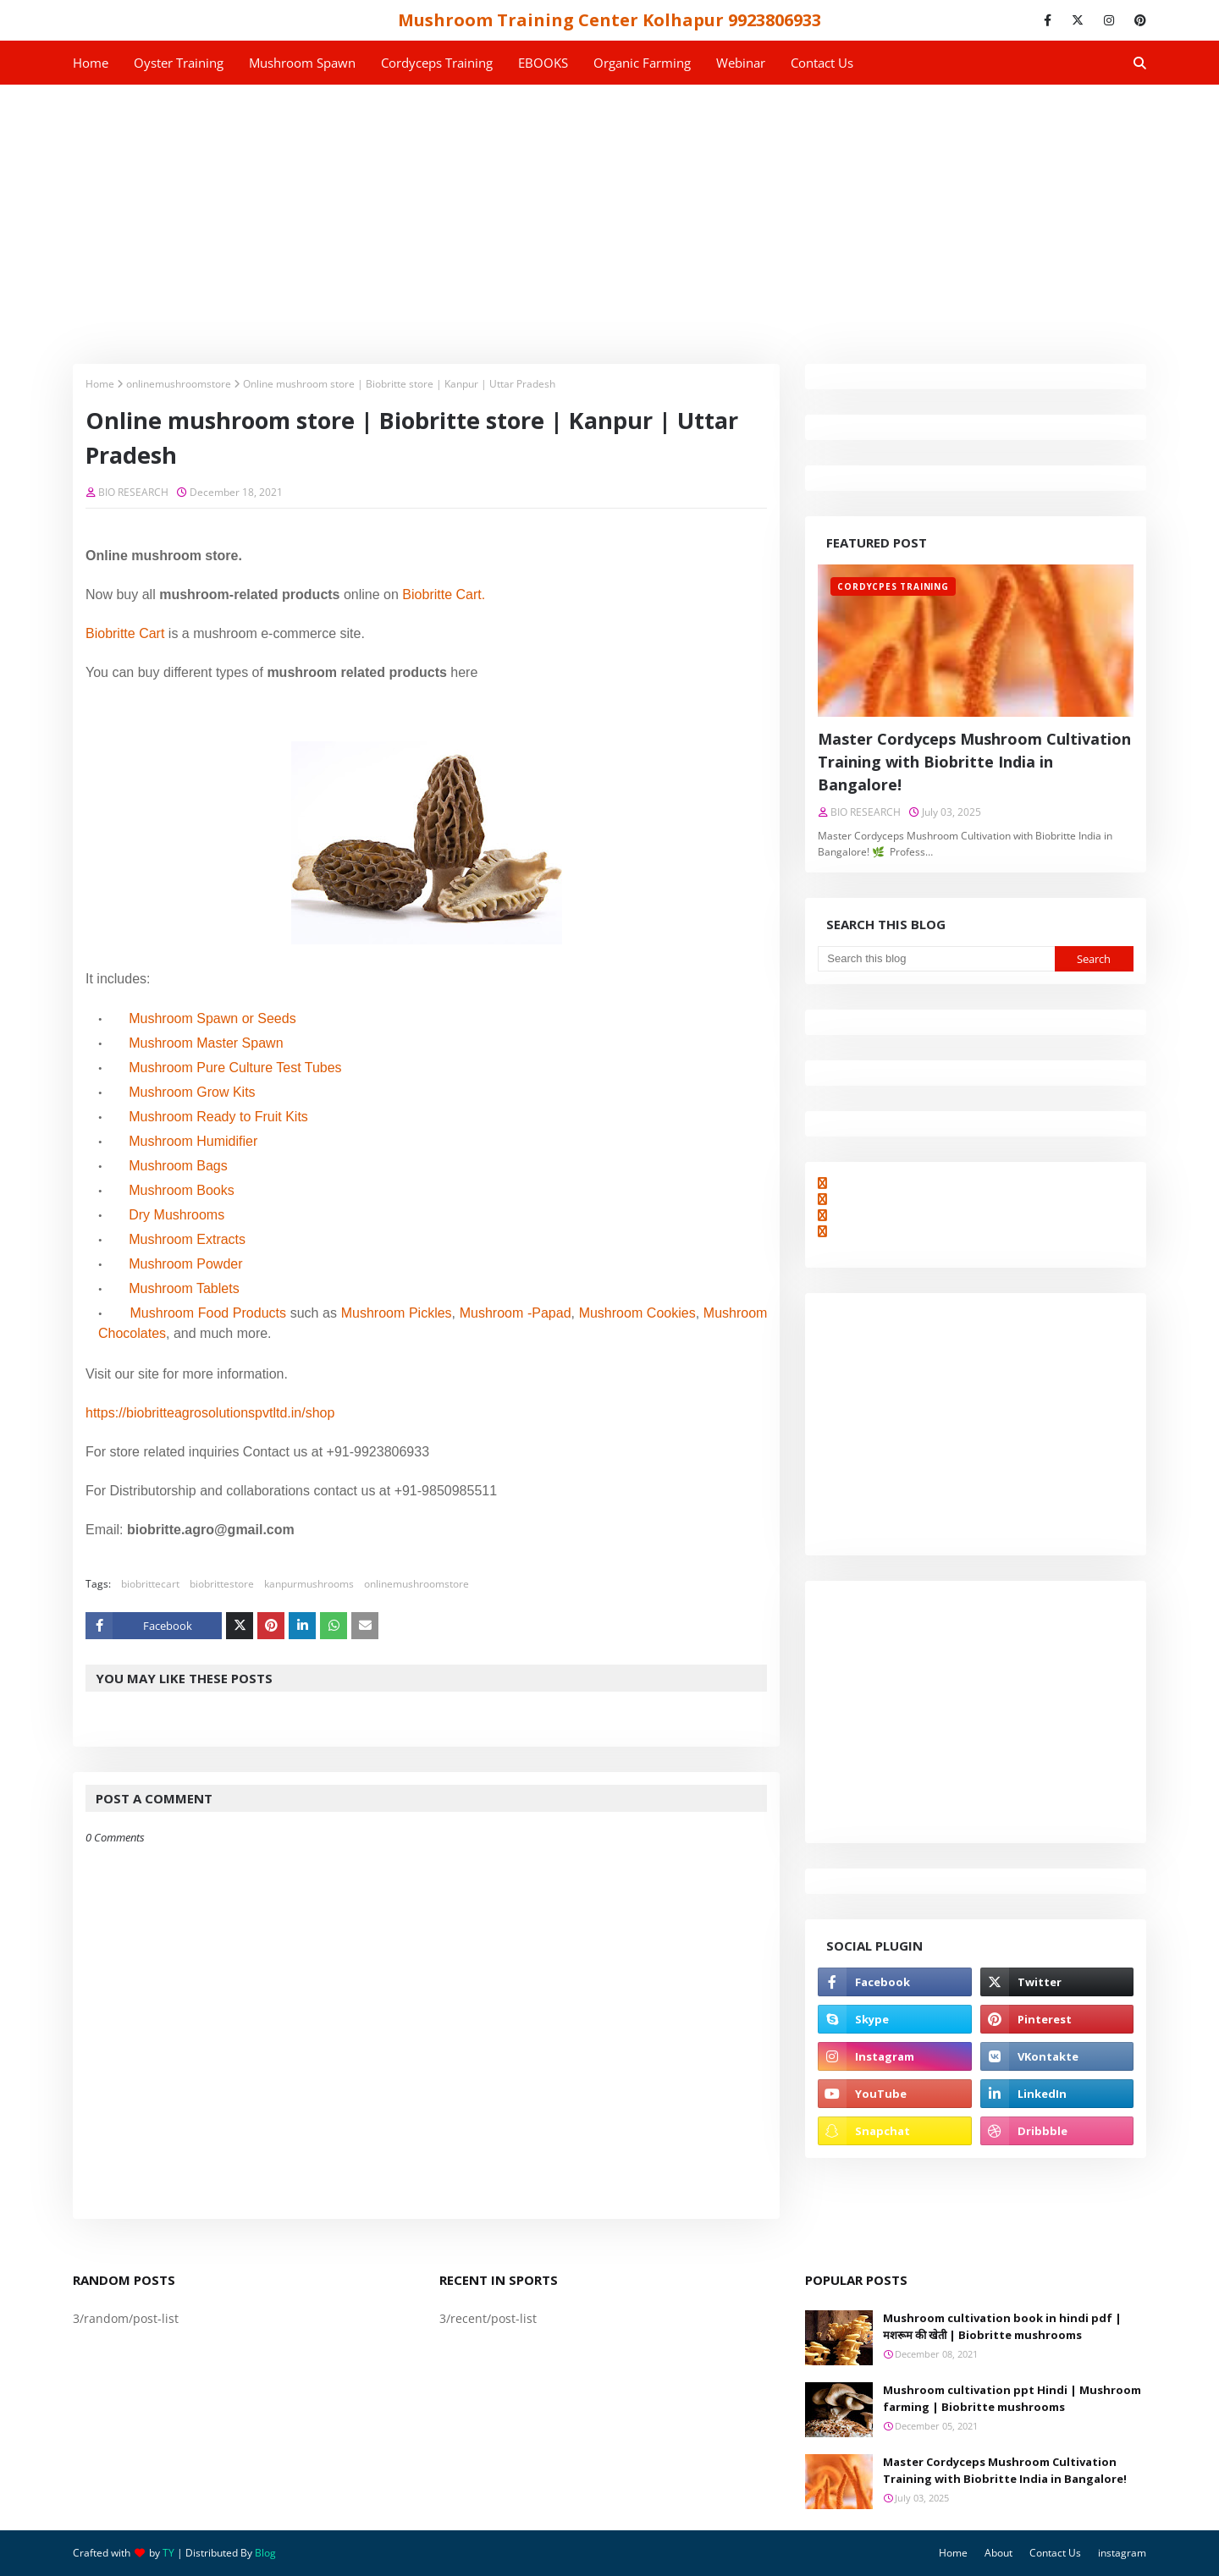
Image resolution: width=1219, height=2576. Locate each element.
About (998, 2553)
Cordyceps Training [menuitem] (437, 62)
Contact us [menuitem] (822, 62)
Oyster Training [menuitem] (178, 62)
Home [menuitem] (90, 62)
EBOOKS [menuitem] (543, 62)
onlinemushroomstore (178, 384)
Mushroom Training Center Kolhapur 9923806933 (609, 19)
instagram (1122, 2553)
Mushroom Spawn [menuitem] (302, 62)
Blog (265, 2553)
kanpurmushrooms (309, 1584)
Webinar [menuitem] (740, 62)
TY (168, 2553)
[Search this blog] (936, 959)
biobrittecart (150, 1584)
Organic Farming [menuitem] (642, 62)
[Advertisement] (609, 211)
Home (99, 384)
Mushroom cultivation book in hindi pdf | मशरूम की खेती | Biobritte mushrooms (1002, 2326)
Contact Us (1055, 2553)
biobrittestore (222, 1584)
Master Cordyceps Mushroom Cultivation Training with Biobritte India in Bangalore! (974, 762)
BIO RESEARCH (133, 492)
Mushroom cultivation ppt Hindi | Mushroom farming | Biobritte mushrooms (1012, 2398)
